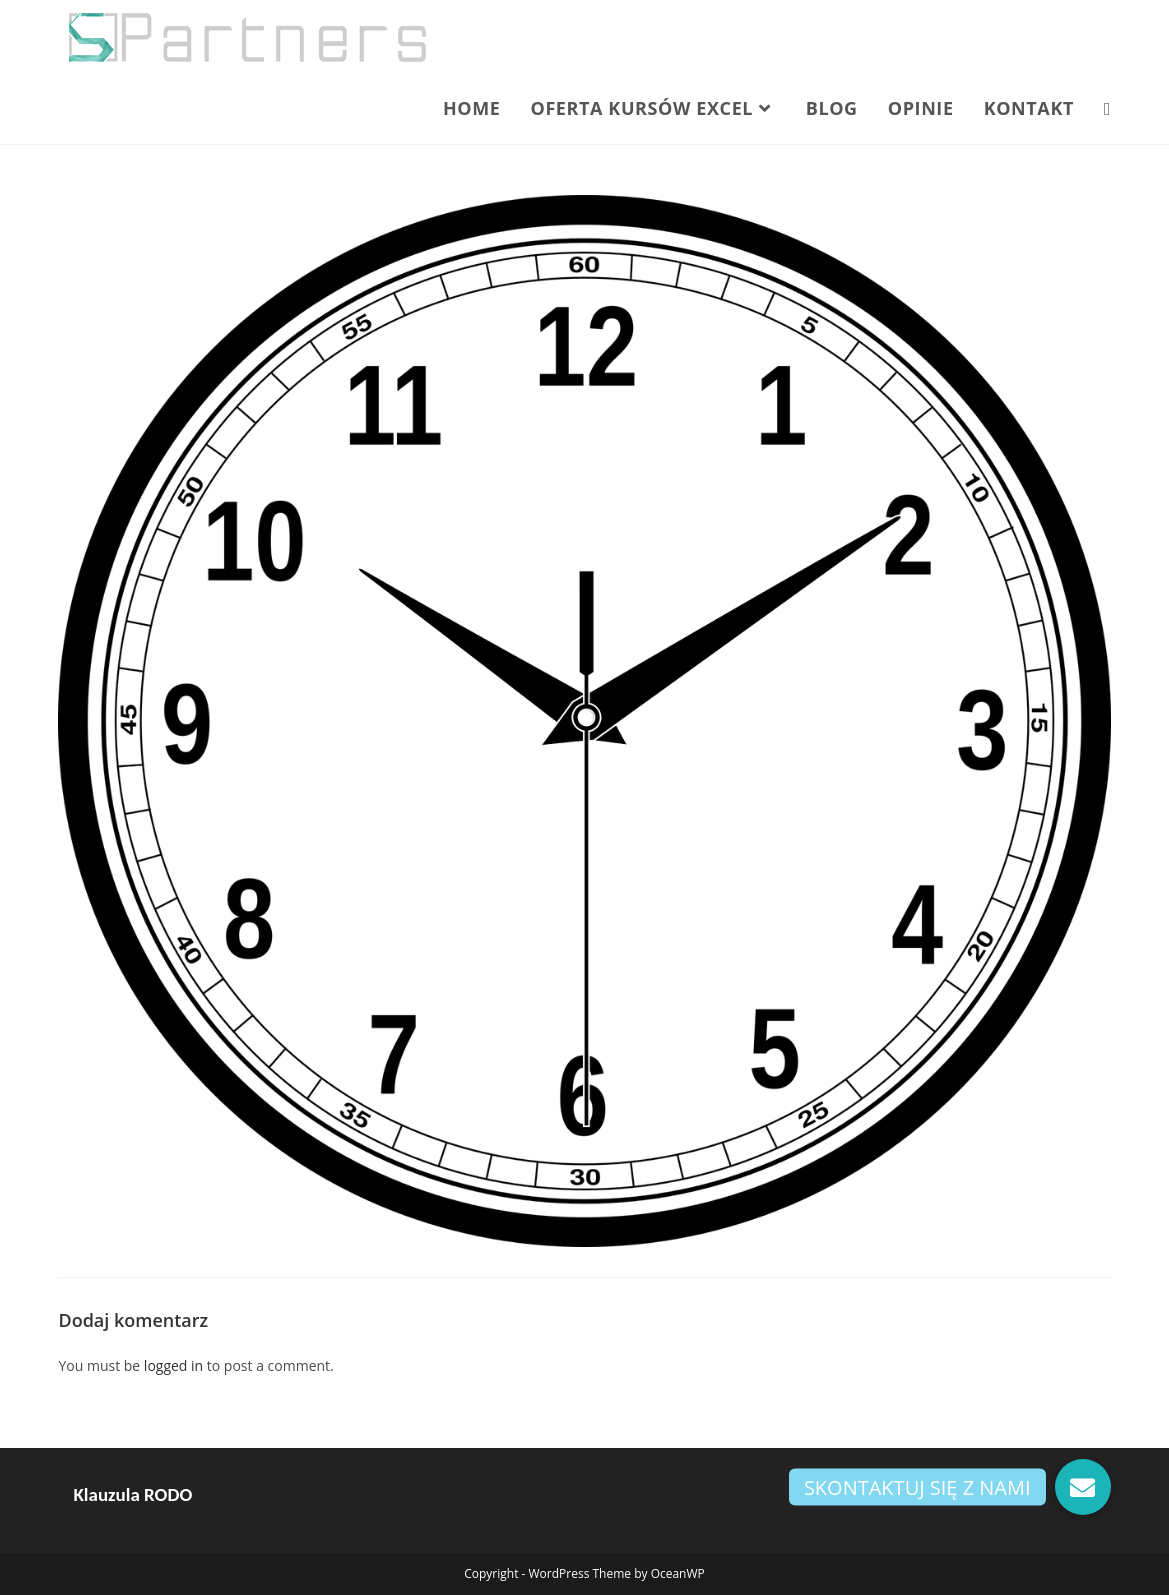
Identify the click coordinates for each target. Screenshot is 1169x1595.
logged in (173, 1365)
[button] (1083, 1487)
